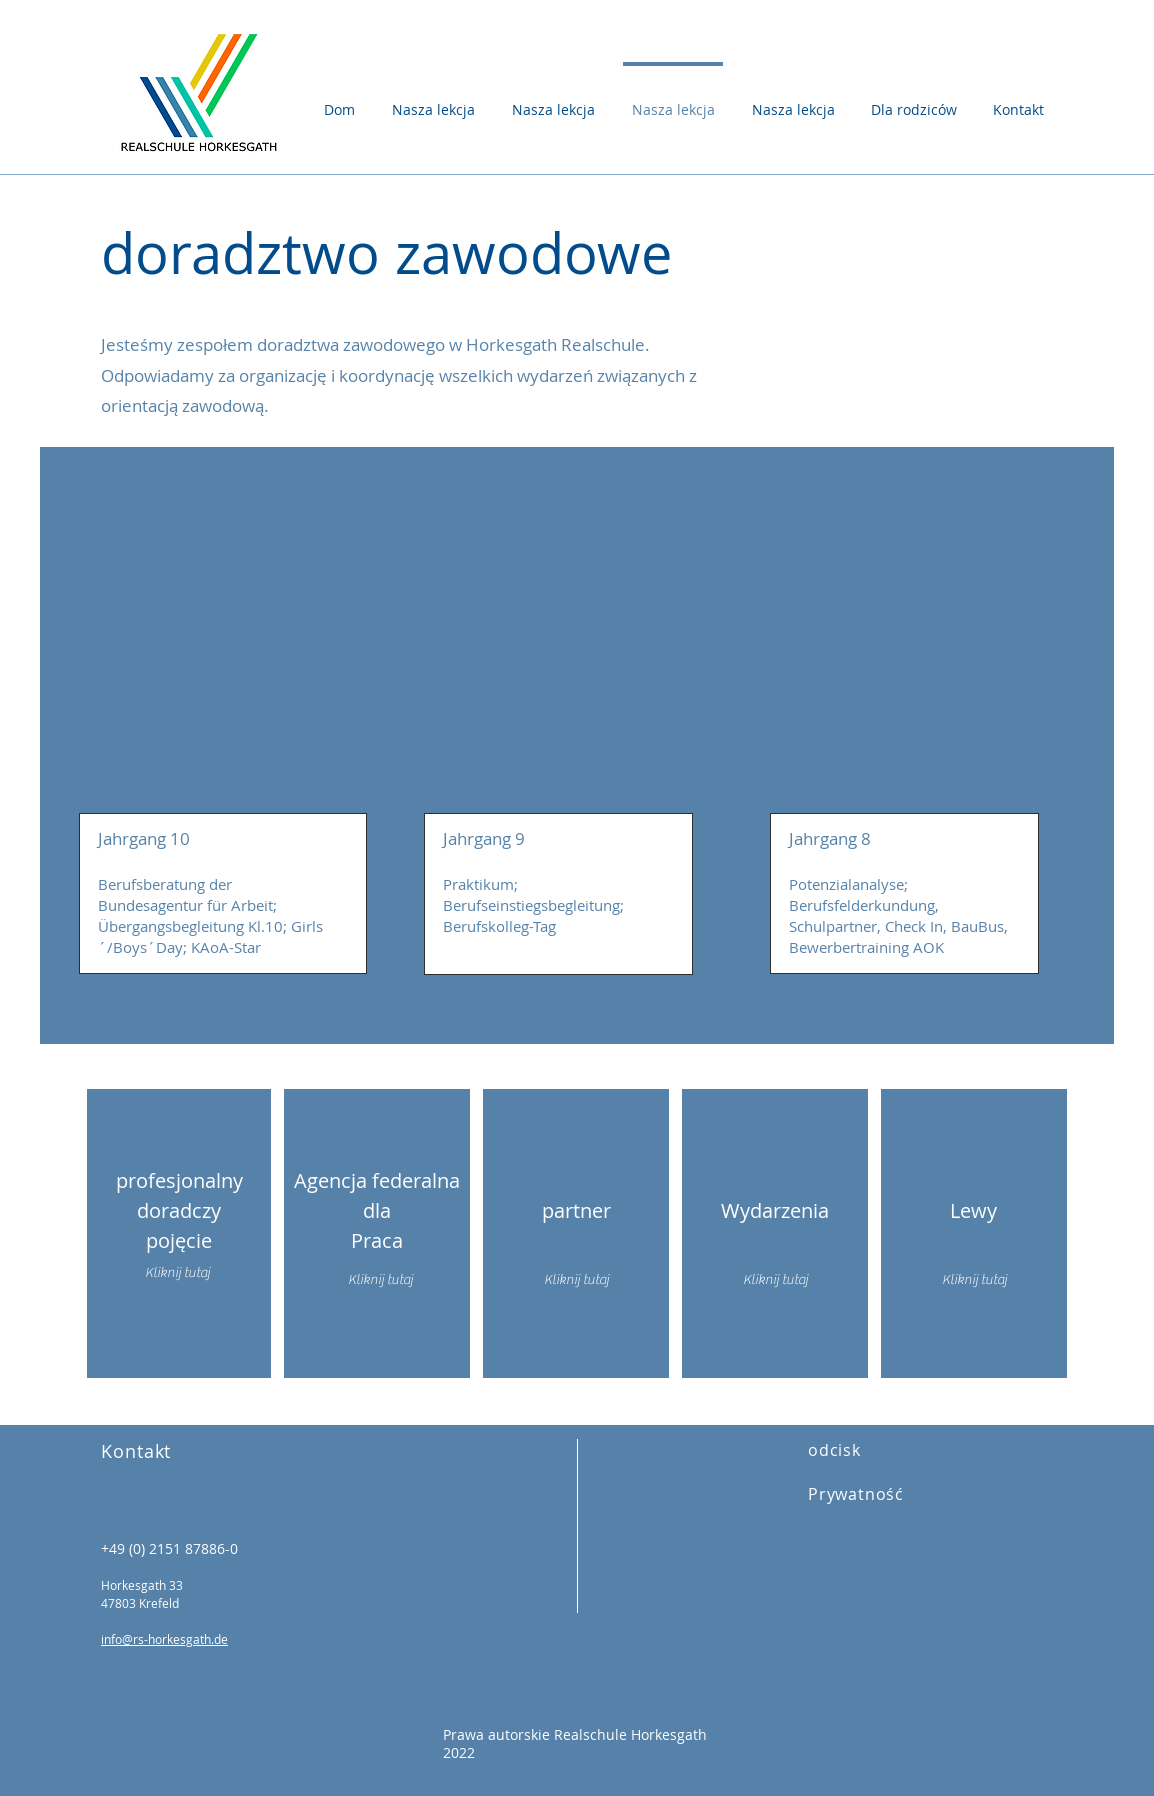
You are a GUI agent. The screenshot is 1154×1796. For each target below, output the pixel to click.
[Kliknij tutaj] (380, 1281)
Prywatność (856, 1494)
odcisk (834, 1450)
